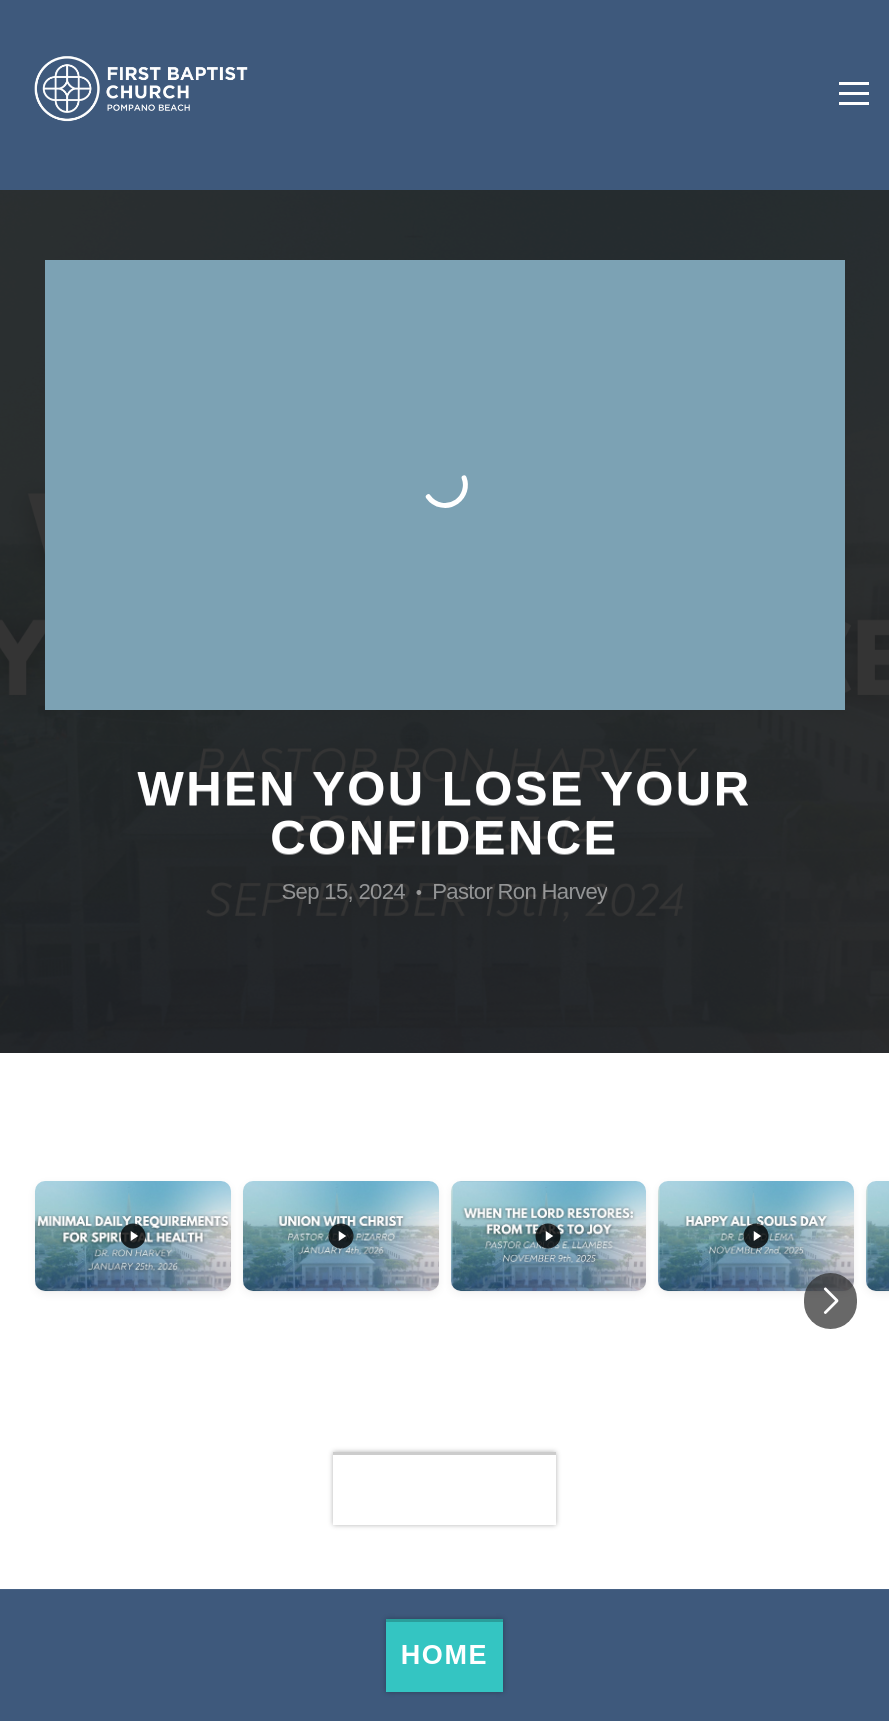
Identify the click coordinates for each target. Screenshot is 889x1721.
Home (444, 1655)
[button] (830, 1301)
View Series (444, 1488)
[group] (133, 1302)
